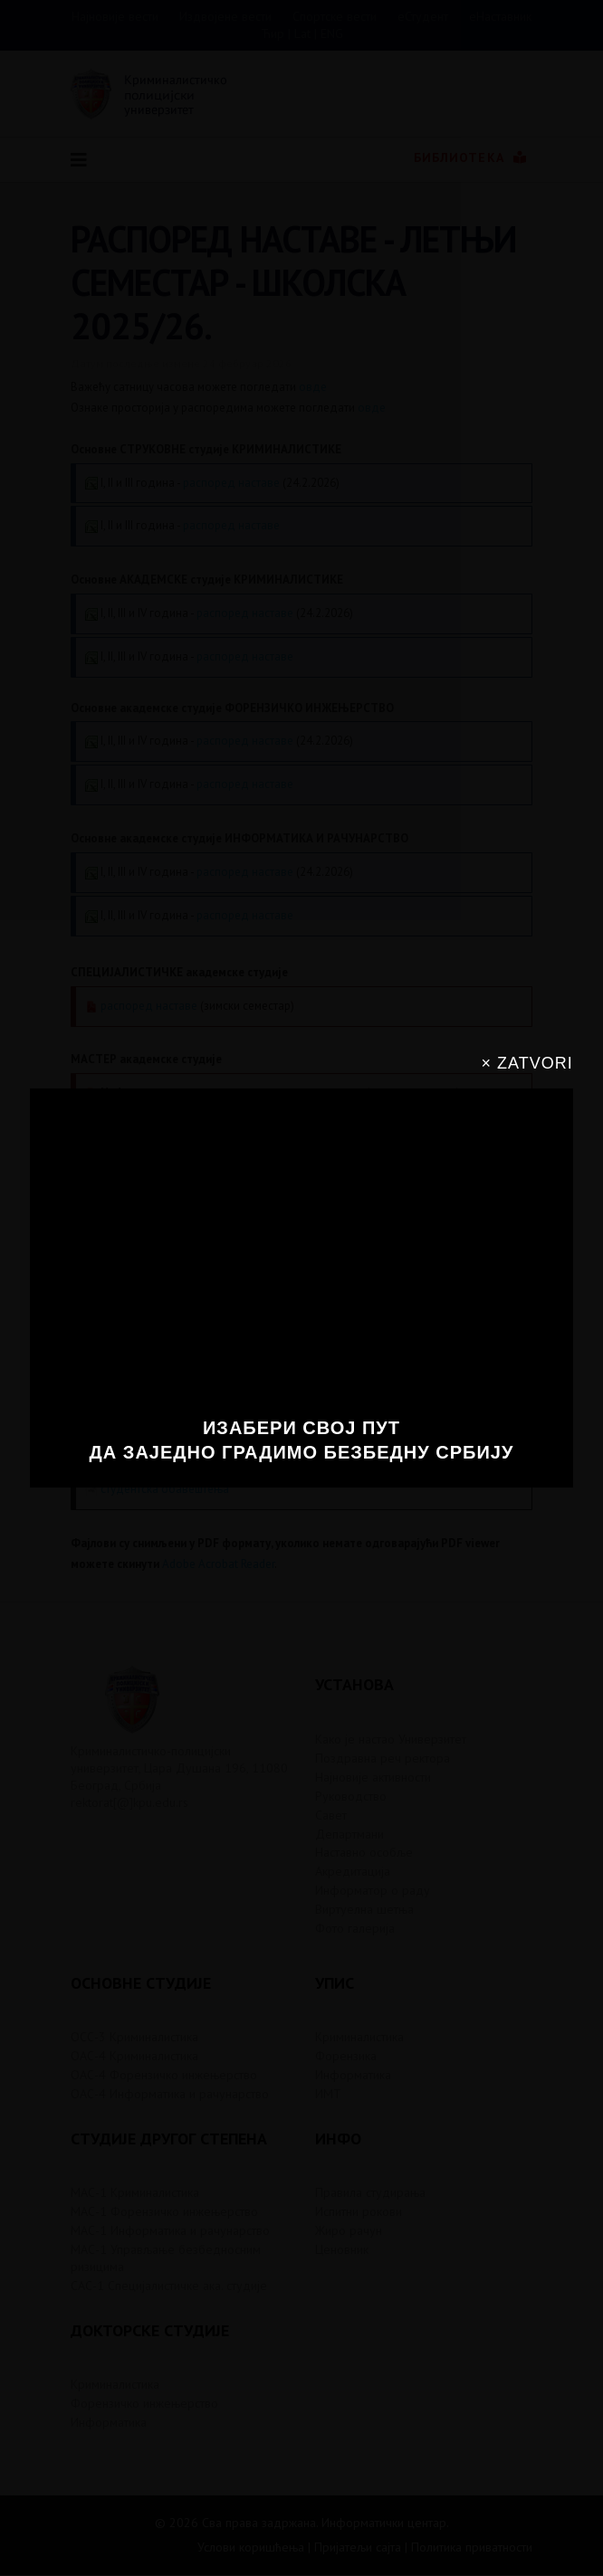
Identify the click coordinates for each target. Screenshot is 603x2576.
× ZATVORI (527, 1063)
